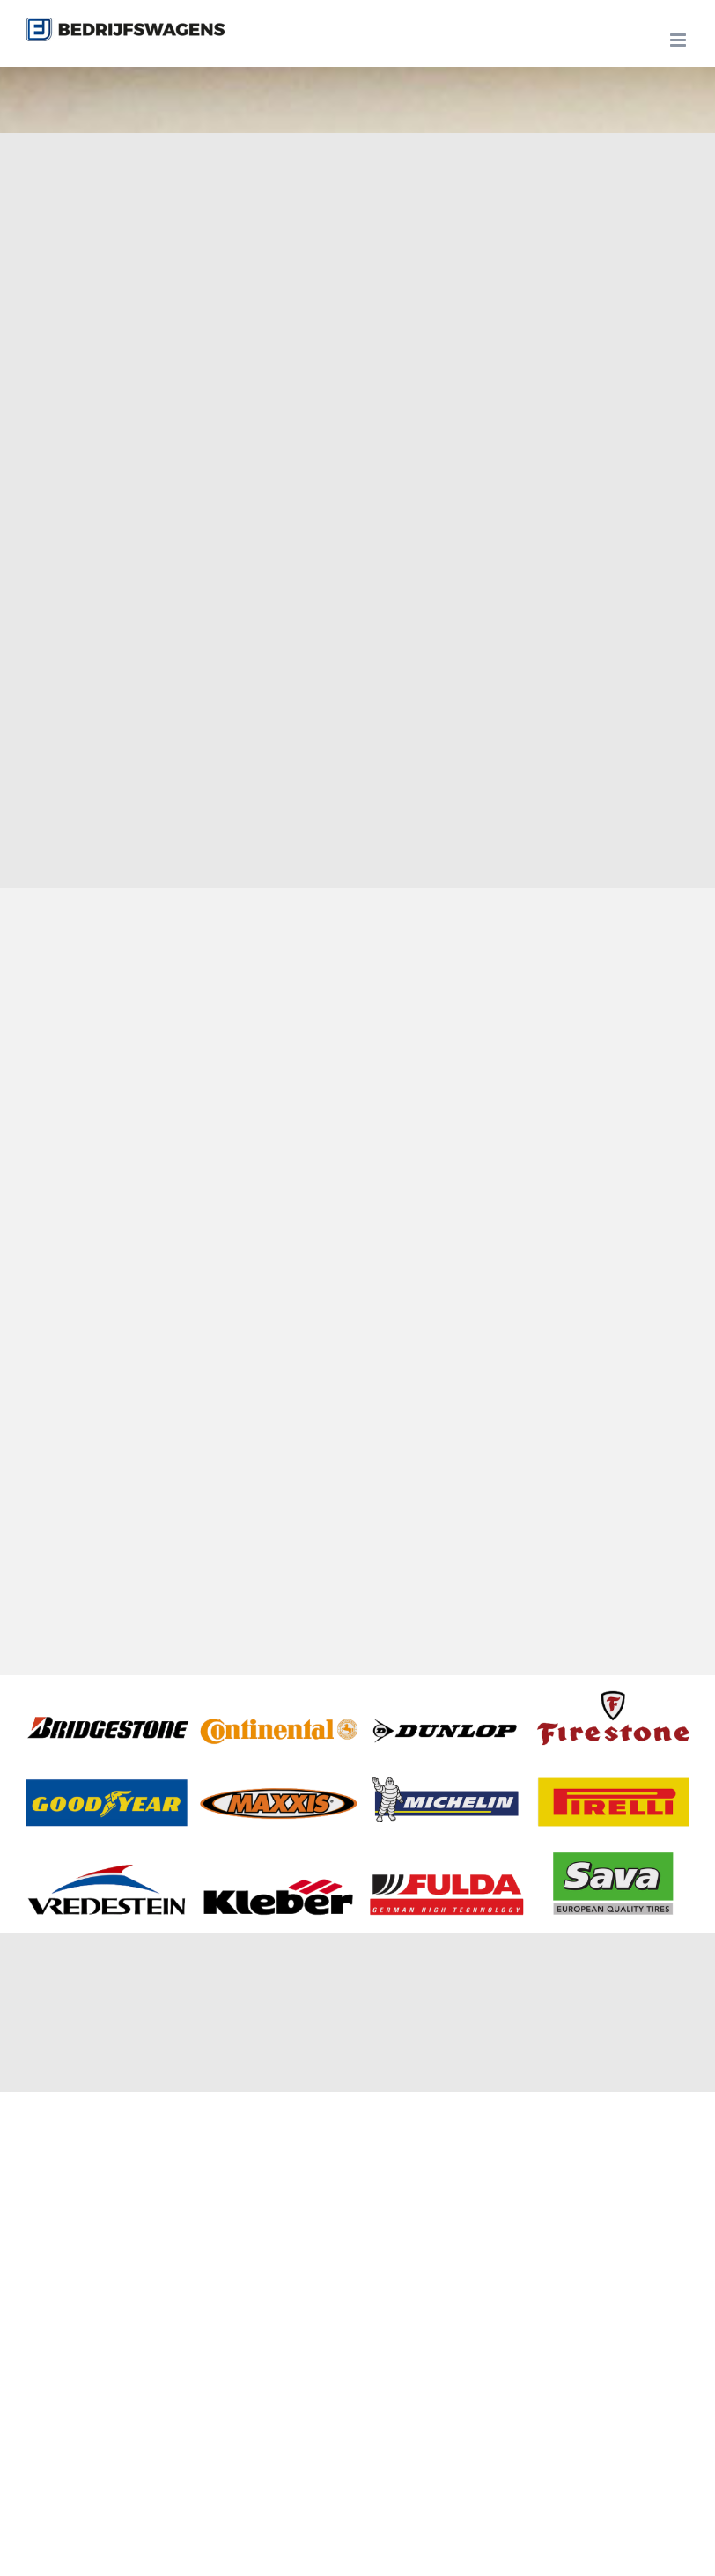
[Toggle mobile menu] (679, 40)
